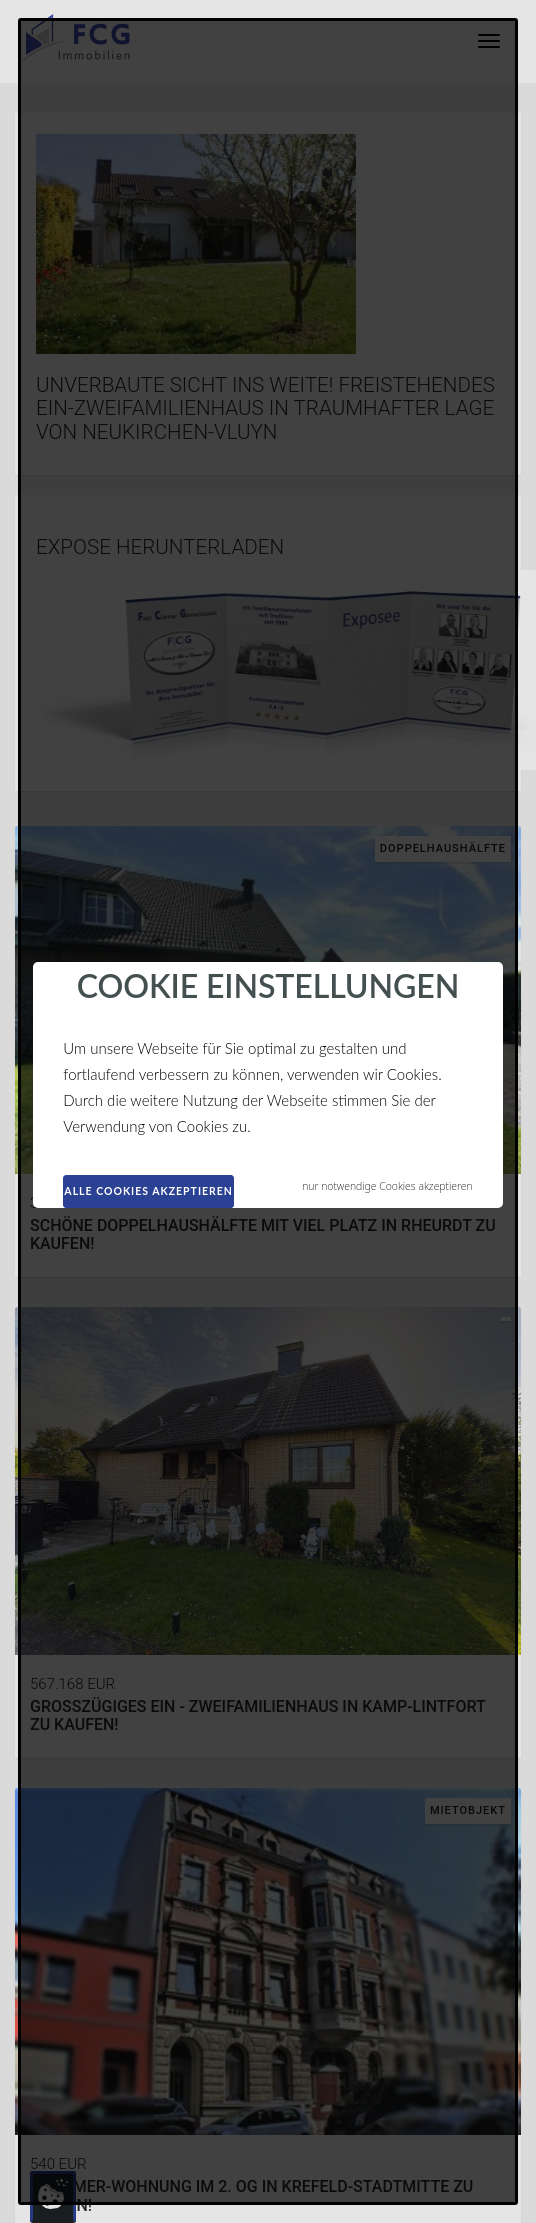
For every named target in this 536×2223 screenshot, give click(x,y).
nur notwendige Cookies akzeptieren (387, 1186)
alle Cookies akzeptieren (148, 1191)
